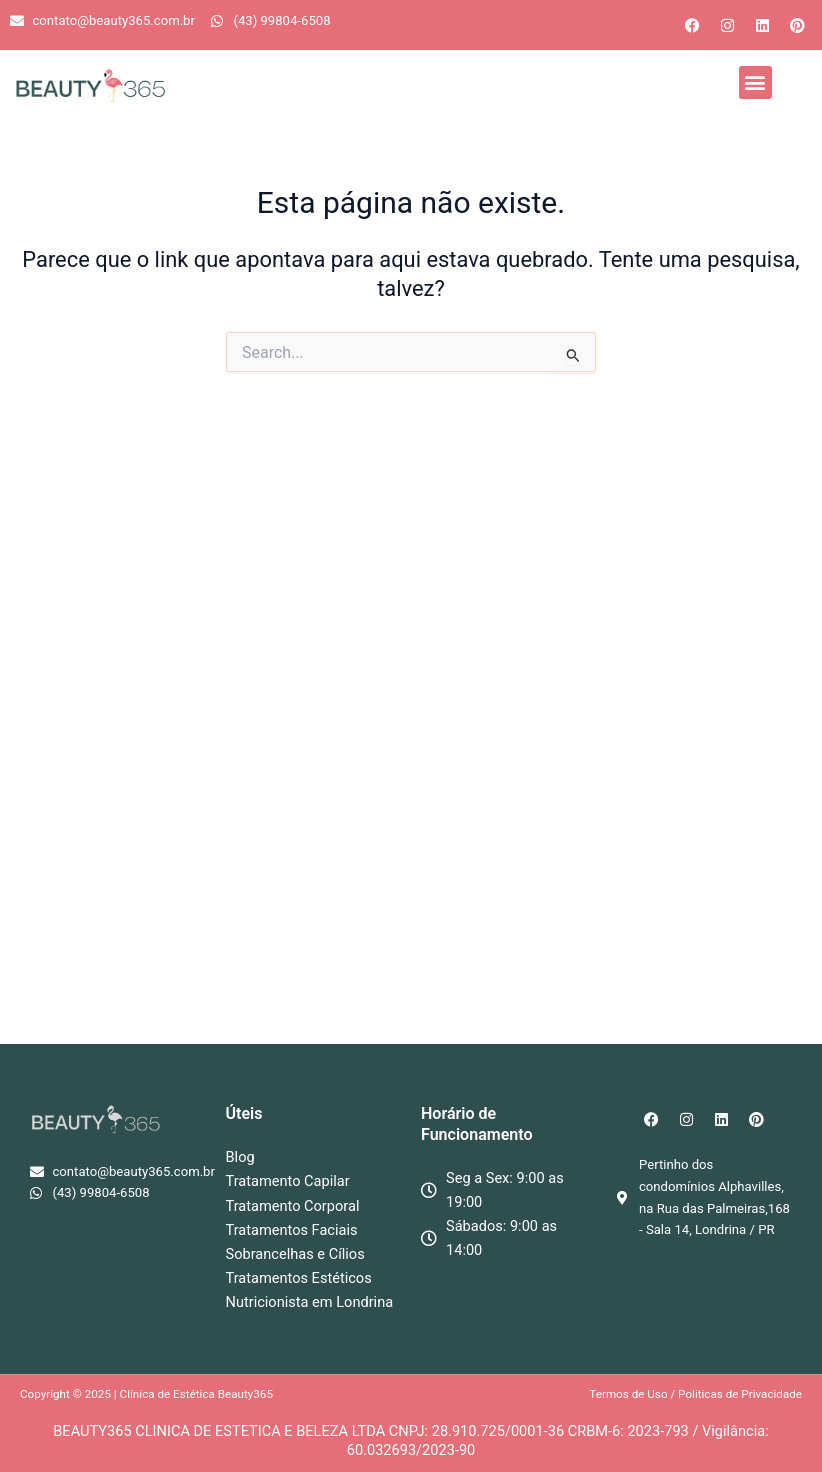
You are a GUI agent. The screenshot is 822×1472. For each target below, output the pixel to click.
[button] (755, 82)
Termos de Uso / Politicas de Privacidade (695, 1394)
